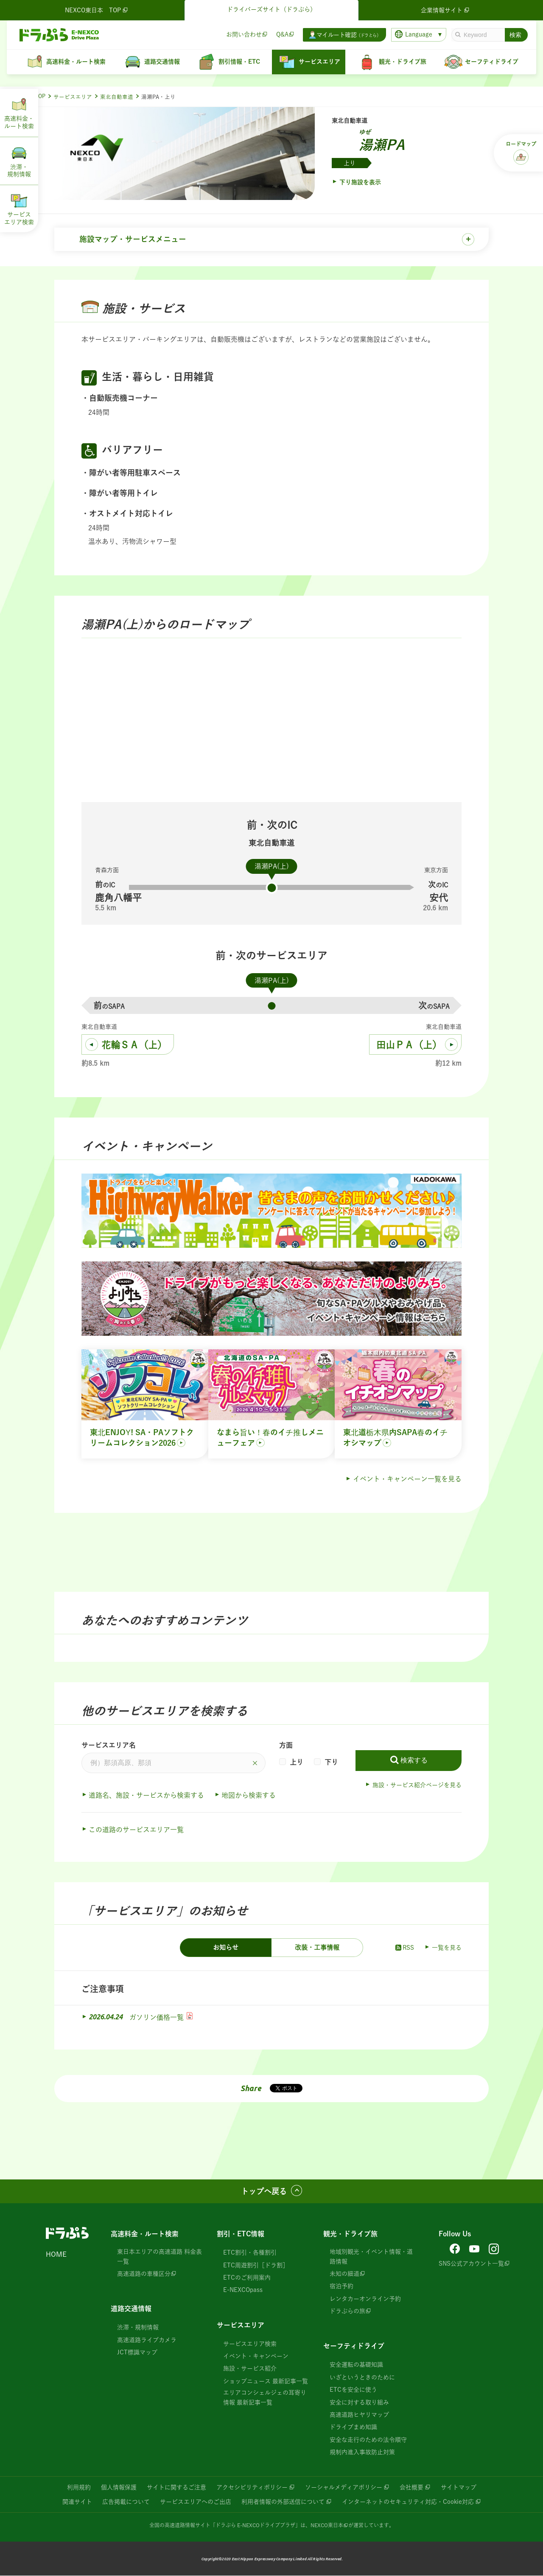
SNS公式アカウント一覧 (471, 2264)
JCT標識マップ (137, 2353)
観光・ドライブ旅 (350, 2234)
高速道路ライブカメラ (146, 2340)
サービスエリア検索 (250, 2344)
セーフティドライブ (353, 2346)
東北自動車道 (116, 97)
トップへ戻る (264, 2192)
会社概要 (411, 2488)
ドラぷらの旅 (347, 2312)
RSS (404, 1948)
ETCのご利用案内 (247, 2278)
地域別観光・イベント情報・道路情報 (371, 2257)
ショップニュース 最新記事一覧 (265, 2382)
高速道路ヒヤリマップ (359, 2415)
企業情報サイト (446, 10)
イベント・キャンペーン (255, 2357)
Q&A (282, 34)
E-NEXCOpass (243, 2291)
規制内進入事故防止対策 (362, 2453)
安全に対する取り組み (359, 2403)
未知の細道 (344, 2275)
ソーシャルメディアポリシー (343, 2488)
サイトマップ (458, 2488)
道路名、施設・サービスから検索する (146, 1796)
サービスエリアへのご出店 (195, 2502)
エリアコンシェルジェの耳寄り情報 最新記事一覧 (264, 2398)
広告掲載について (126, 2502)
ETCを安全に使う (353, 2390)
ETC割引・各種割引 (250, 2253)
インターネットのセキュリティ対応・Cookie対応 (408, 2502)
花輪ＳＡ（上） (134, 1045)
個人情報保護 (119, 2488)
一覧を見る (447, 1948)
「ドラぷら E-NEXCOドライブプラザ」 (255, 2525)
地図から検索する (248, 1796)
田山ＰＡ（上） (409, 1045)
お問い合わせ (244, 34)
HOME (56, 2255)
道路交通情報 (131, 2309)
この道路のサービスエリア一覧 (136, 1830)
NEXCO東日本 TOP (97, 10)
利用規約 (79, 2488)
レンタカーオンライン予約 (365, 2299)
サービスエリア (72, 97)
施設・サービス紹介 (250, 2369)
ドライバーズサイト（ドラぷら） (271, 9)
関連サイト (77, 2502)
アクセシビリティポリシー (252, 2488)
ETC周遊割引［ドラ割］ (255, 2266)
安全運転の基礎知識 (356, 2365)
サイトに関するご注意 (176, 2488)
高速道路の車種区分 (144, 2275)
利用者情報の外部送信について (283, 2502)
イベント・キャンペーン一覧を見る (407, 1479)
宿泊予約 (341, 2287)
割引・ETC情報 (240, 2234)
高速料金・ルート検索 (145, 2234)
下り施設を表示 (360, 182)
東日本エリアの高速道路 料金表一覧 (159, 2257)
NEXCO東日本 (327, 2525)
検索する (414, 1761)
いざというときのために (362, 2378)
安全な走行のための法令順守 (368, 2440)
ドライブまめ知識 (353, 2428)
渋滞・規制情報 (138, 2328)
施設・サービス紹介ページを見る (417, 1785)
